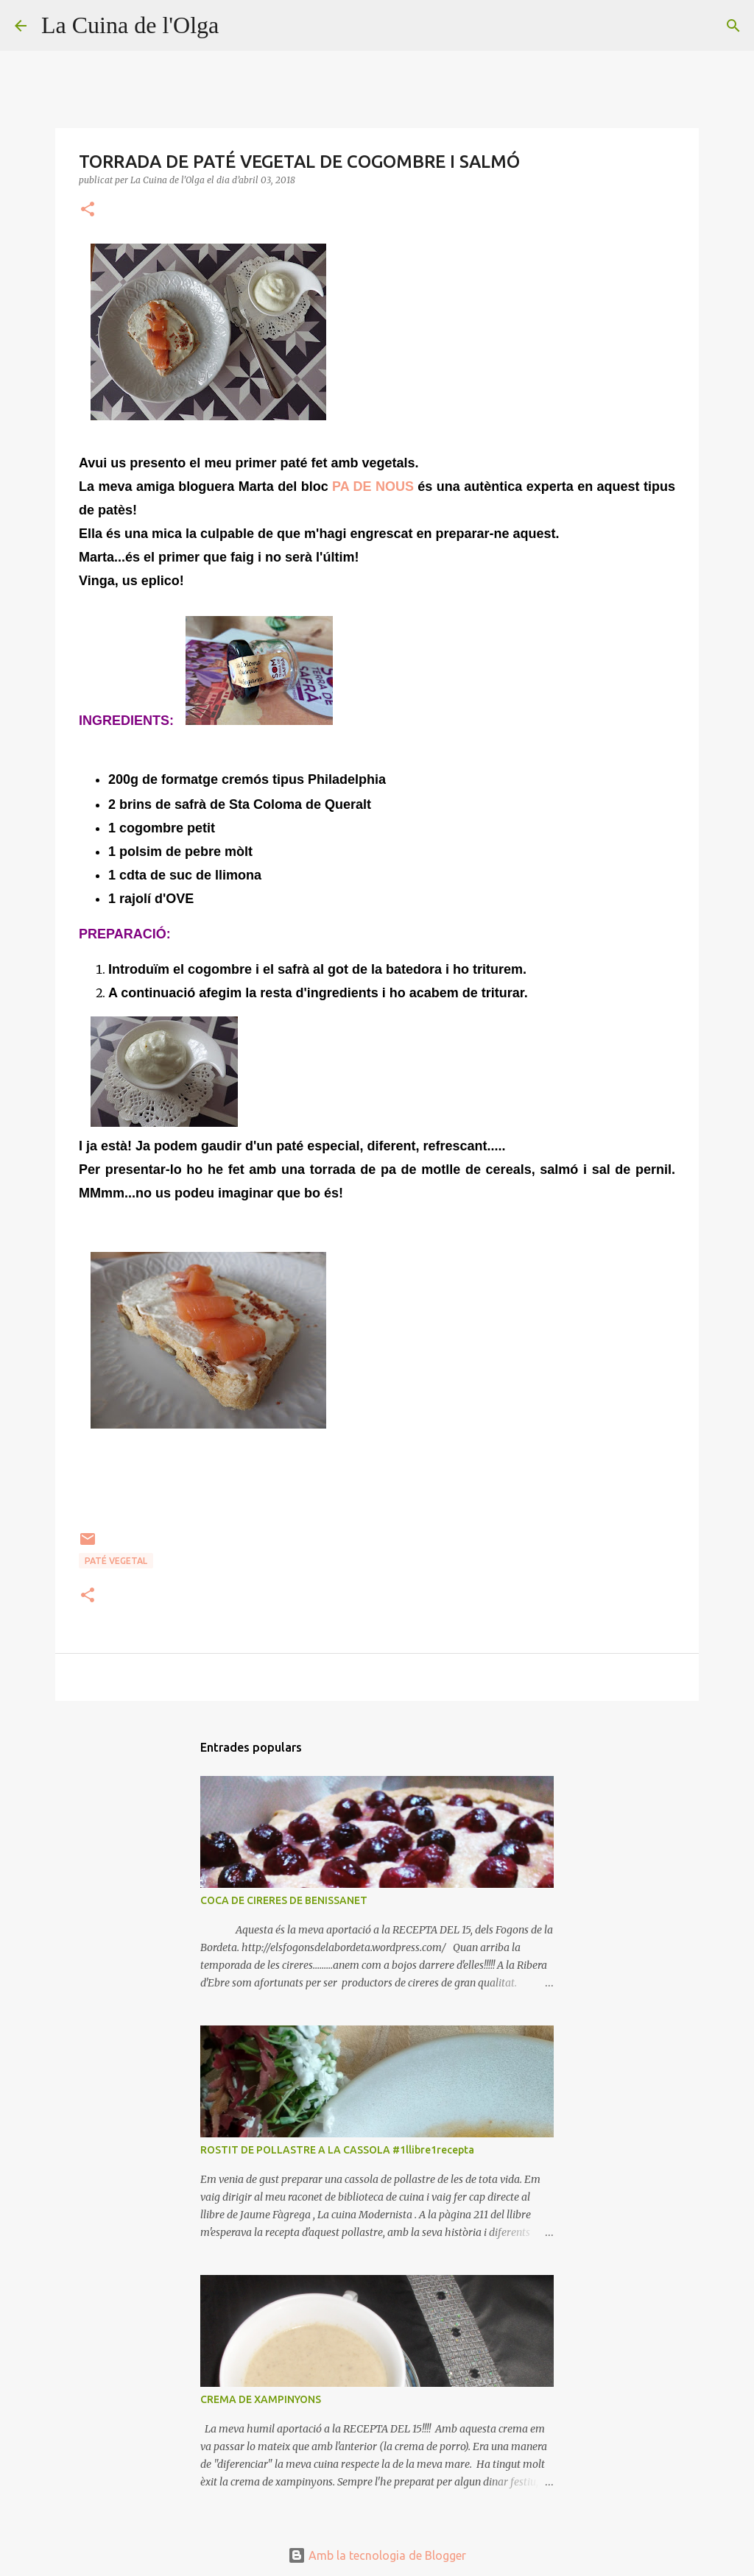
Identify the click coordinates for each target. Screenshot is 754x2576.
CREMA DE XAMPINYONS (260, 2399)
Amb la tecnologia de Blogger (377, 2555)
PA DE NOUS (373, 486)
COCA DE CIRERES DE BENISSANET (283, 1900)
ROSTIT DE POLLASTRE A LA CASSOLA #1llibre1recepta (337, 2150)
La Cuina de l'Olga (130, 25)
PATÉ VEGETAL (116, 1560)
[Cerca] (239, 25)
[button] (87, 210)
